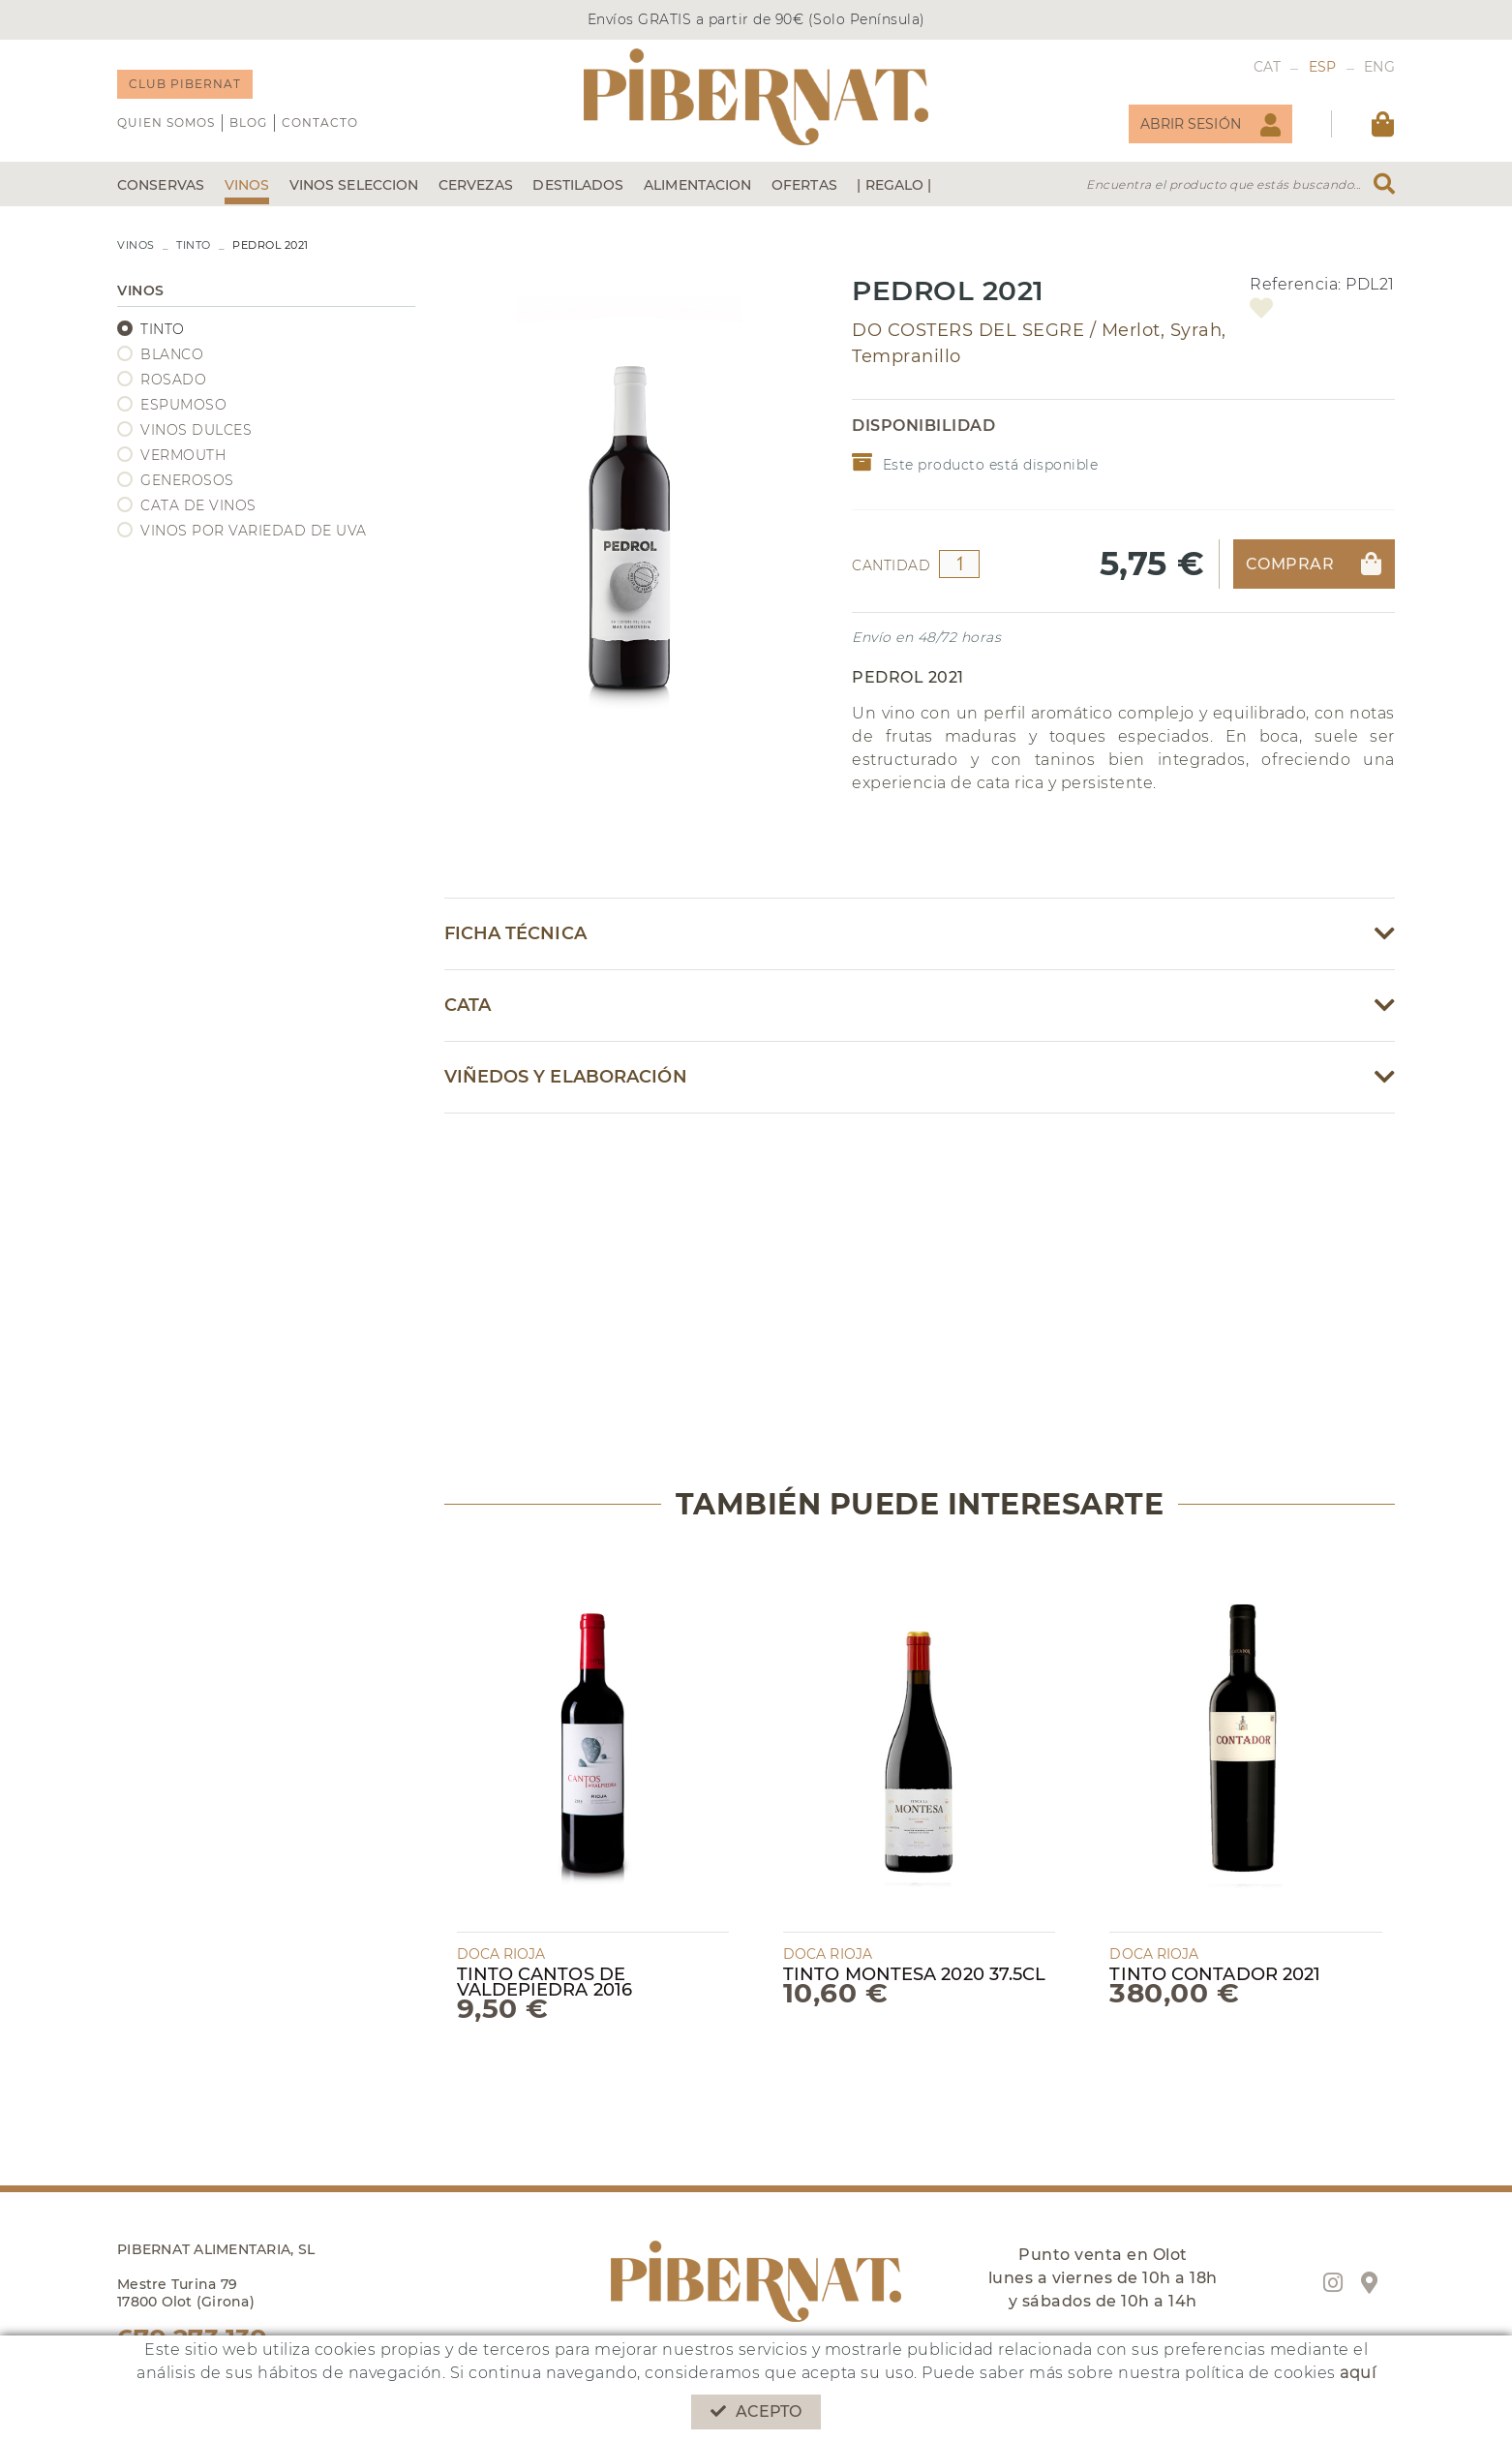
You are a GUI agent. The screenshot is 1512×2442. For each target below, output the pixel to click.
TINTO (193, 245)
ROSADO (173, 379)
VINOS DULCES (196, 430)
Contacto (320, 122)
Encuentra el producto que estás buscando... (1223, 184)
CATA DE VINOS (198, 505)
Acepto (756, 2411)
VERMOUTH (183, 455)
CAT (1268, 67)
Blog (248, 122)
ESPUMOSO (183, 404)
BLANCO (171, 354)
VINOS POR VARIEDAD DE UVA (253, 530)
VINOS (136, 245)
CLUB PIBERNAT (185, 83)
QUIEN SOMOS (166, 122)
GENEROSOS (187, 480)
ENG (1379, 67)
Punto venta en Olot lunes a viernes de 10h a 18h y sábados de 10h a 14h (1103, 2277)
